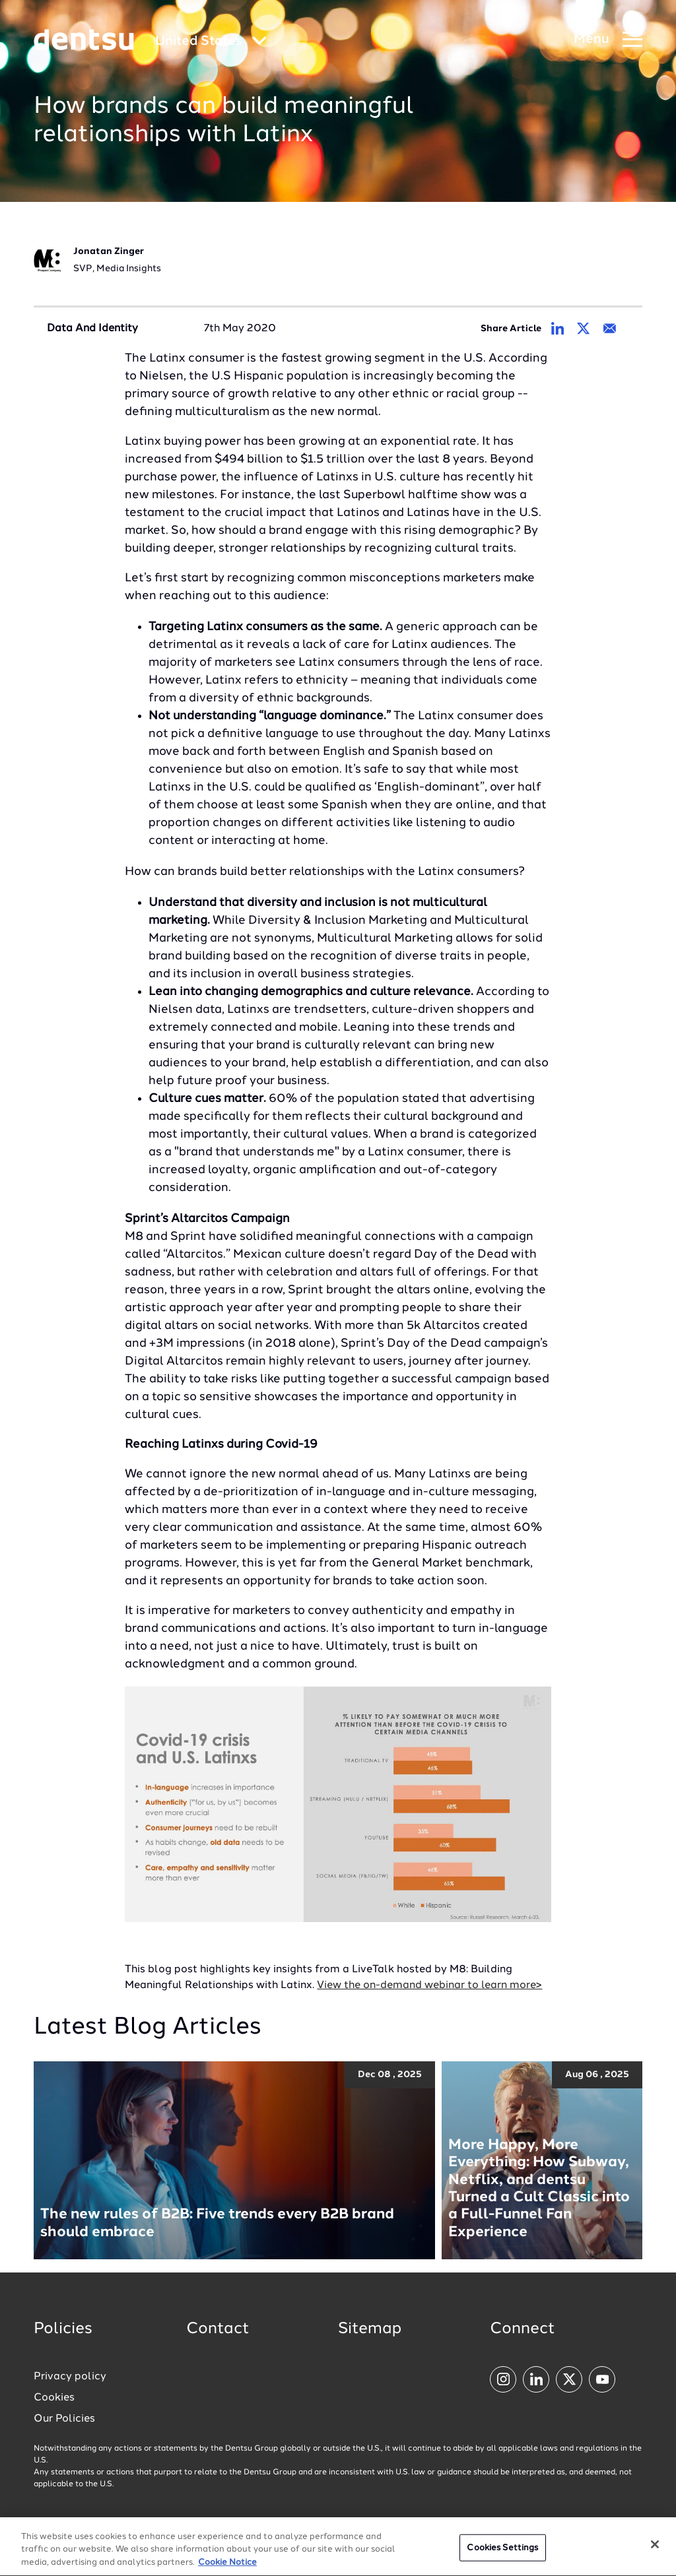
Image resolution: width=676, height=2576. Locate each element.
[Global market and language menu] (211, 41)
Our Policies (64, 2419)
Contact (218, 2329)
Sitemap (369, 2329)
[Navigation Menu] (608, 40)
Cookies (54, 2398)
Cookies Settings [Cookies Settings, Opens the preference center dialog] (502, 2551)
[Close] (654, 2547)
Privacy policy (70, 2376)
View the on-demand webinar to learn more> (429, 1985)
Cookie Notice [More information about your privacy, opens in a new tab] (227, 2566)
